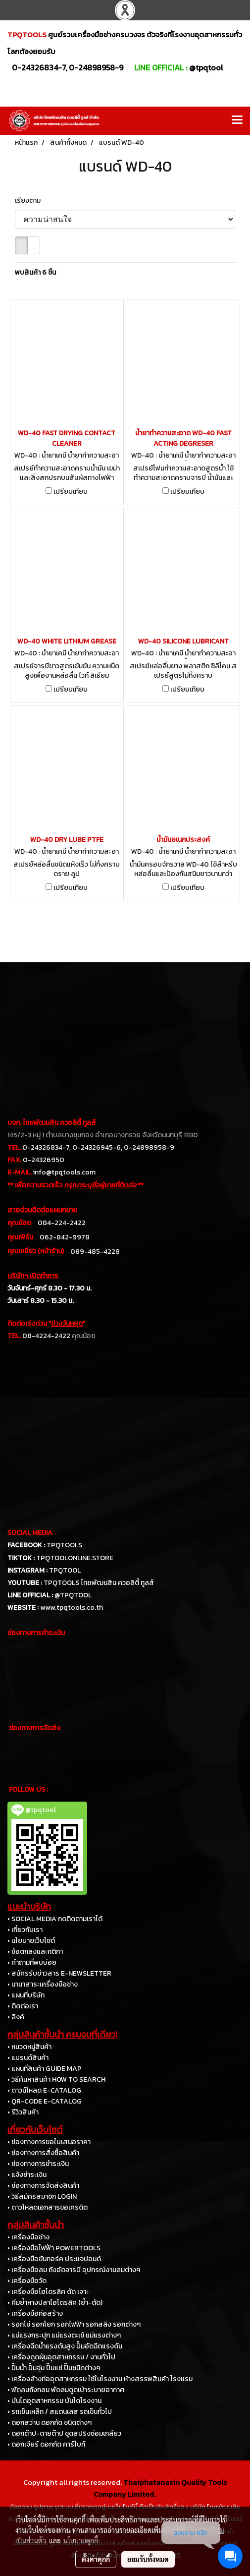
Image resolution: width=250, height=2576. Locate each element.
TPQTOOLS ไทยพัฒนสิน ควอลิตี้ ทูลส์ (99, 1583)
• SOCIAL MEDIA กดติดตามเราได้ (54, 1919)
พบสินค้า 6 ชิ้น (35, 272)
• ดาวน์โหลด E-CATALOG (44, 2090)
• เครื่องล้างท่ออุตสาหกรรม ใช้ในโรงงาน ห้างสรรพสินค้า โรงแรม (100, 2379)
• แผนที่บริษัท (26, 1995)
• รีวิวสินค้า (23, 2112)
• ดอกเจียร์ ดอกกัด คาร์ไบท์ (46, 2444)
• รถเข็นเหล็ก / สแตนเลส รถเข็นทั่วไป (59, 2411)
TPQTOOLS (64, 1545)
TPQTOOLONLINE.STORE (74, 1558)
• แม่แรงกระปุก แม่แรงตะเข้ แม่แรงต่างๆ (64, 2335)
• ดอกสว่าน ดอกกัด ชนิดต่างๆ (49, 2422)
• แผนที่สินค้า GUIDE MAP (44, 2068)
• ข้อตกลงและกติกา (35, 1951)
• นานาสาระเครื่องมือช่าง (42, 1984)
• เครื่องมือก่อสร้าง (35, 2313)
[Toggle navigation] (237, 120)
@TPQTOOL (73, 1595)
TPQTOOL (65, 1570)
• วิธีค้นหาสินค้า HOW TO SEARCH (56, 2079)
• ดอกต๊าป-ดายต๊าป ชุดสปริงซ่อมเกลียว (64, 2433)
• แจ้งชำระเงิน (27, 2174)
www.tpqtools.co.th (71, 1607)
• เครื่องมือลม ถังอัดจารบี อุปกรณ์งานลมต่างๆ (73, 2270)
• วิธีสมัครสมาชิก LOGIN (42, 2196)
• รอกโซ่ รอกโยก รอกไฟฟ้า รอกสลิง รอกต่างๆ (74, 2324)
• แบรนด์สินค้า (28, 2057)
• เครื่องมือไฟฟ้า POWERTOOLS (53, 2248)
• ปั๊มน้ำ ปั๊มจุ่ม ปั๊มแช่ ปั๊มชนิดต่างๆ (53, 2368)
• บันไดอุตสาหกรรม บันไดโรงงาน (54, 2401)
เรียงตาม (30, 200)
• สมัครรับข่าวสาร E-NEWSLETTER (59, 1973)
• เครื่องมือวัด (27, 2281)
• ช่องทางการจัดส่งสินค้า (43, 2185)
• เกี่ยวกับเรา (25, 1930)
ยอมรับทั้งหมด (148, 2559)
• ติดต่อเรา (22, 2006)
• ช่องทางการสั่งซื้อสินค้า (43, 2153)
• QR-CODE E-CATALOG (44, 2101)
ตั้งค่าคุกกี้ (96, 2559)
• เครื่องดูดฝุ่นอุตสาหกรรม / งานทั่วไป (61, 2357)
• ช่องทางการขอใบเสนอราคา (49, 2142)
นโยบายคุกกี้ (80, 2540)
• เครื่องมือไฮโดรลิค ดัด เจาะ (48, 2291)
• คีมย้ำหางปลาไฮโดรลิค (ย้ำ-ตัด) (54, 2302)
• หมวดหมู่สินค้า (29, 2047)
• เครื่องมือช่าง (28, 2237)
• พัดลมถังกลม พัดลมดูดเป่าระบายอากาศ (65, 2390)
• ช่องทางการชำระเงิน (38, 2164)
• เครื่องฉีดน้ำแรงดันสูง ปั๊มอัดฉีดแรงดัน (64, 2346)
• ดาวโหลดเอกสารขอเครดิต (47, 2207)
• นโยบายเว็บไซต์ (31, 1940)
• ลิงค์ (15, 2017)
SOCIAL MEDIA (29, 1532)
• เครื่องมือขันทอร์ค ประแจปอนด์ (54, 2259)
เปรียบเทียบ (70, 492)
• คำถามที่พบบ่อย (31, 1962)
